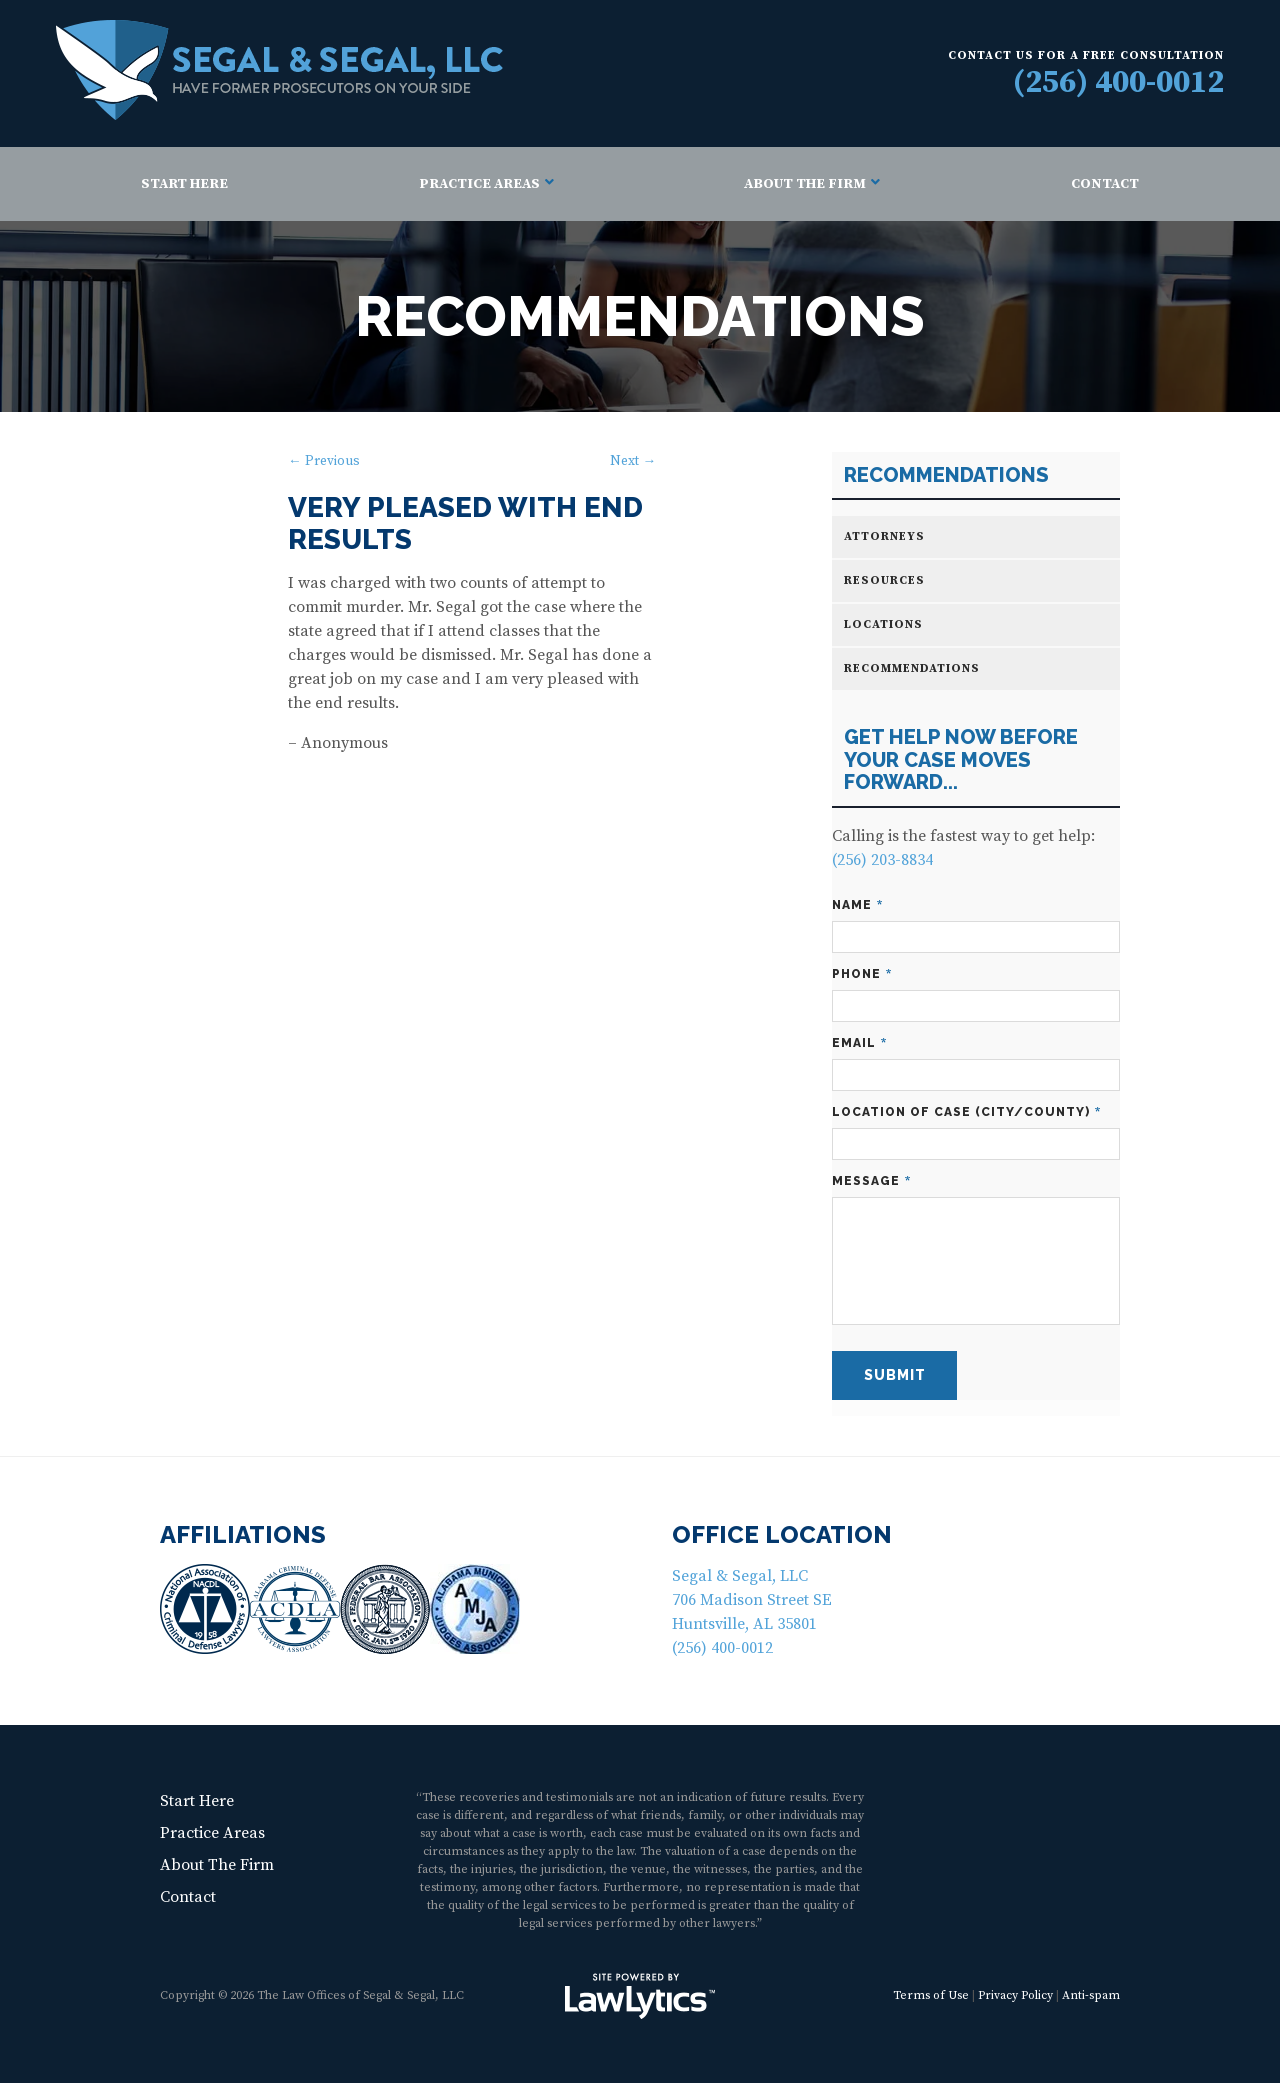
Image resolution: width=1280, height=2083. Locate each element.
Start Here (184, 184)
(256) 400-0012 (1118, 83)
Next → (633, 461)
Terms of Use (931, 1995)
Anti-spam (1091, 1995)
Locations (883, 624)
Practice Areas (479, 184)
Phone (862, 974)
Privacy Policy (1015, 1995)
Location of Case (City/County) (966, 1112)
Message (871, 1181)
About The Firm (805, 184)
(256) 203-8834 (882, 860)
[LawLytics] (640, 1996)
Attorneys (884, 536)
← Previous (324, 461)
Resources (884, 580)
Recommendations (946, 475)
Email (859, 1043)
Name (857, 905)
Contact (1105, 184)
